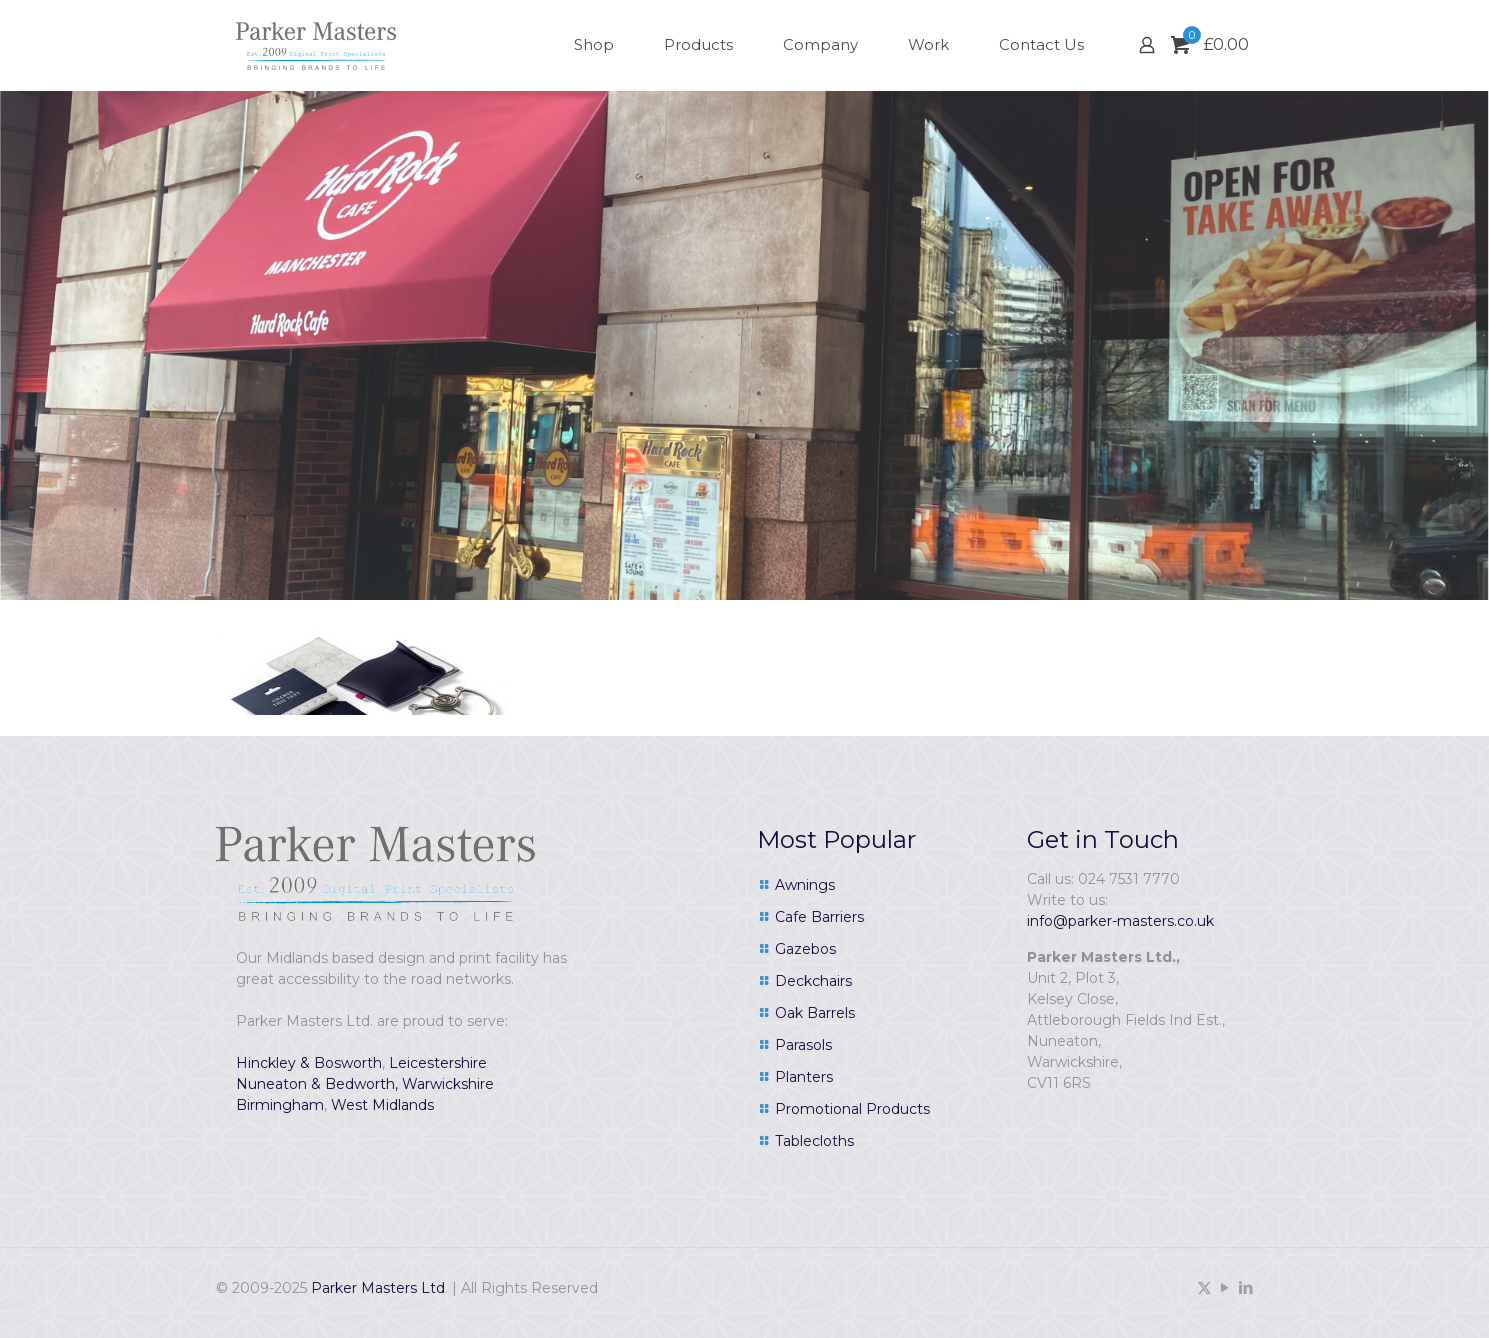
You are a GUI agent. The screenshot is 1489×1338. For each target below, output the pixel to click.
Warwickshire (448, 1084)
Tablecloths (814, 1141)
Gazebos (805, 949)
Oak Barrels (815, 1013)
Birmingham (280, 1105)
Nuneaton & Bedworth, (317, 1084)
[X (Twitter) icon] (1204, 1287)
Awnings (805, 885)
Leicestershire (438, 1063)
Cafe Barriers (819, 917)
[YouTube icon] (1225, 1287)
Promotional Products (852, 1109)
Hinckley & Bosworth (309, 1063)
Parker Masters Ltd (378, 1288)
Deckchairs (813, 981)
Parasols (803, 1045)
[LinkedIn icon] (1246, 1287)
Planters (804, 1077)
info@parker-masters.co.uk (1120, 921)
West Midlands (382, 1105)
